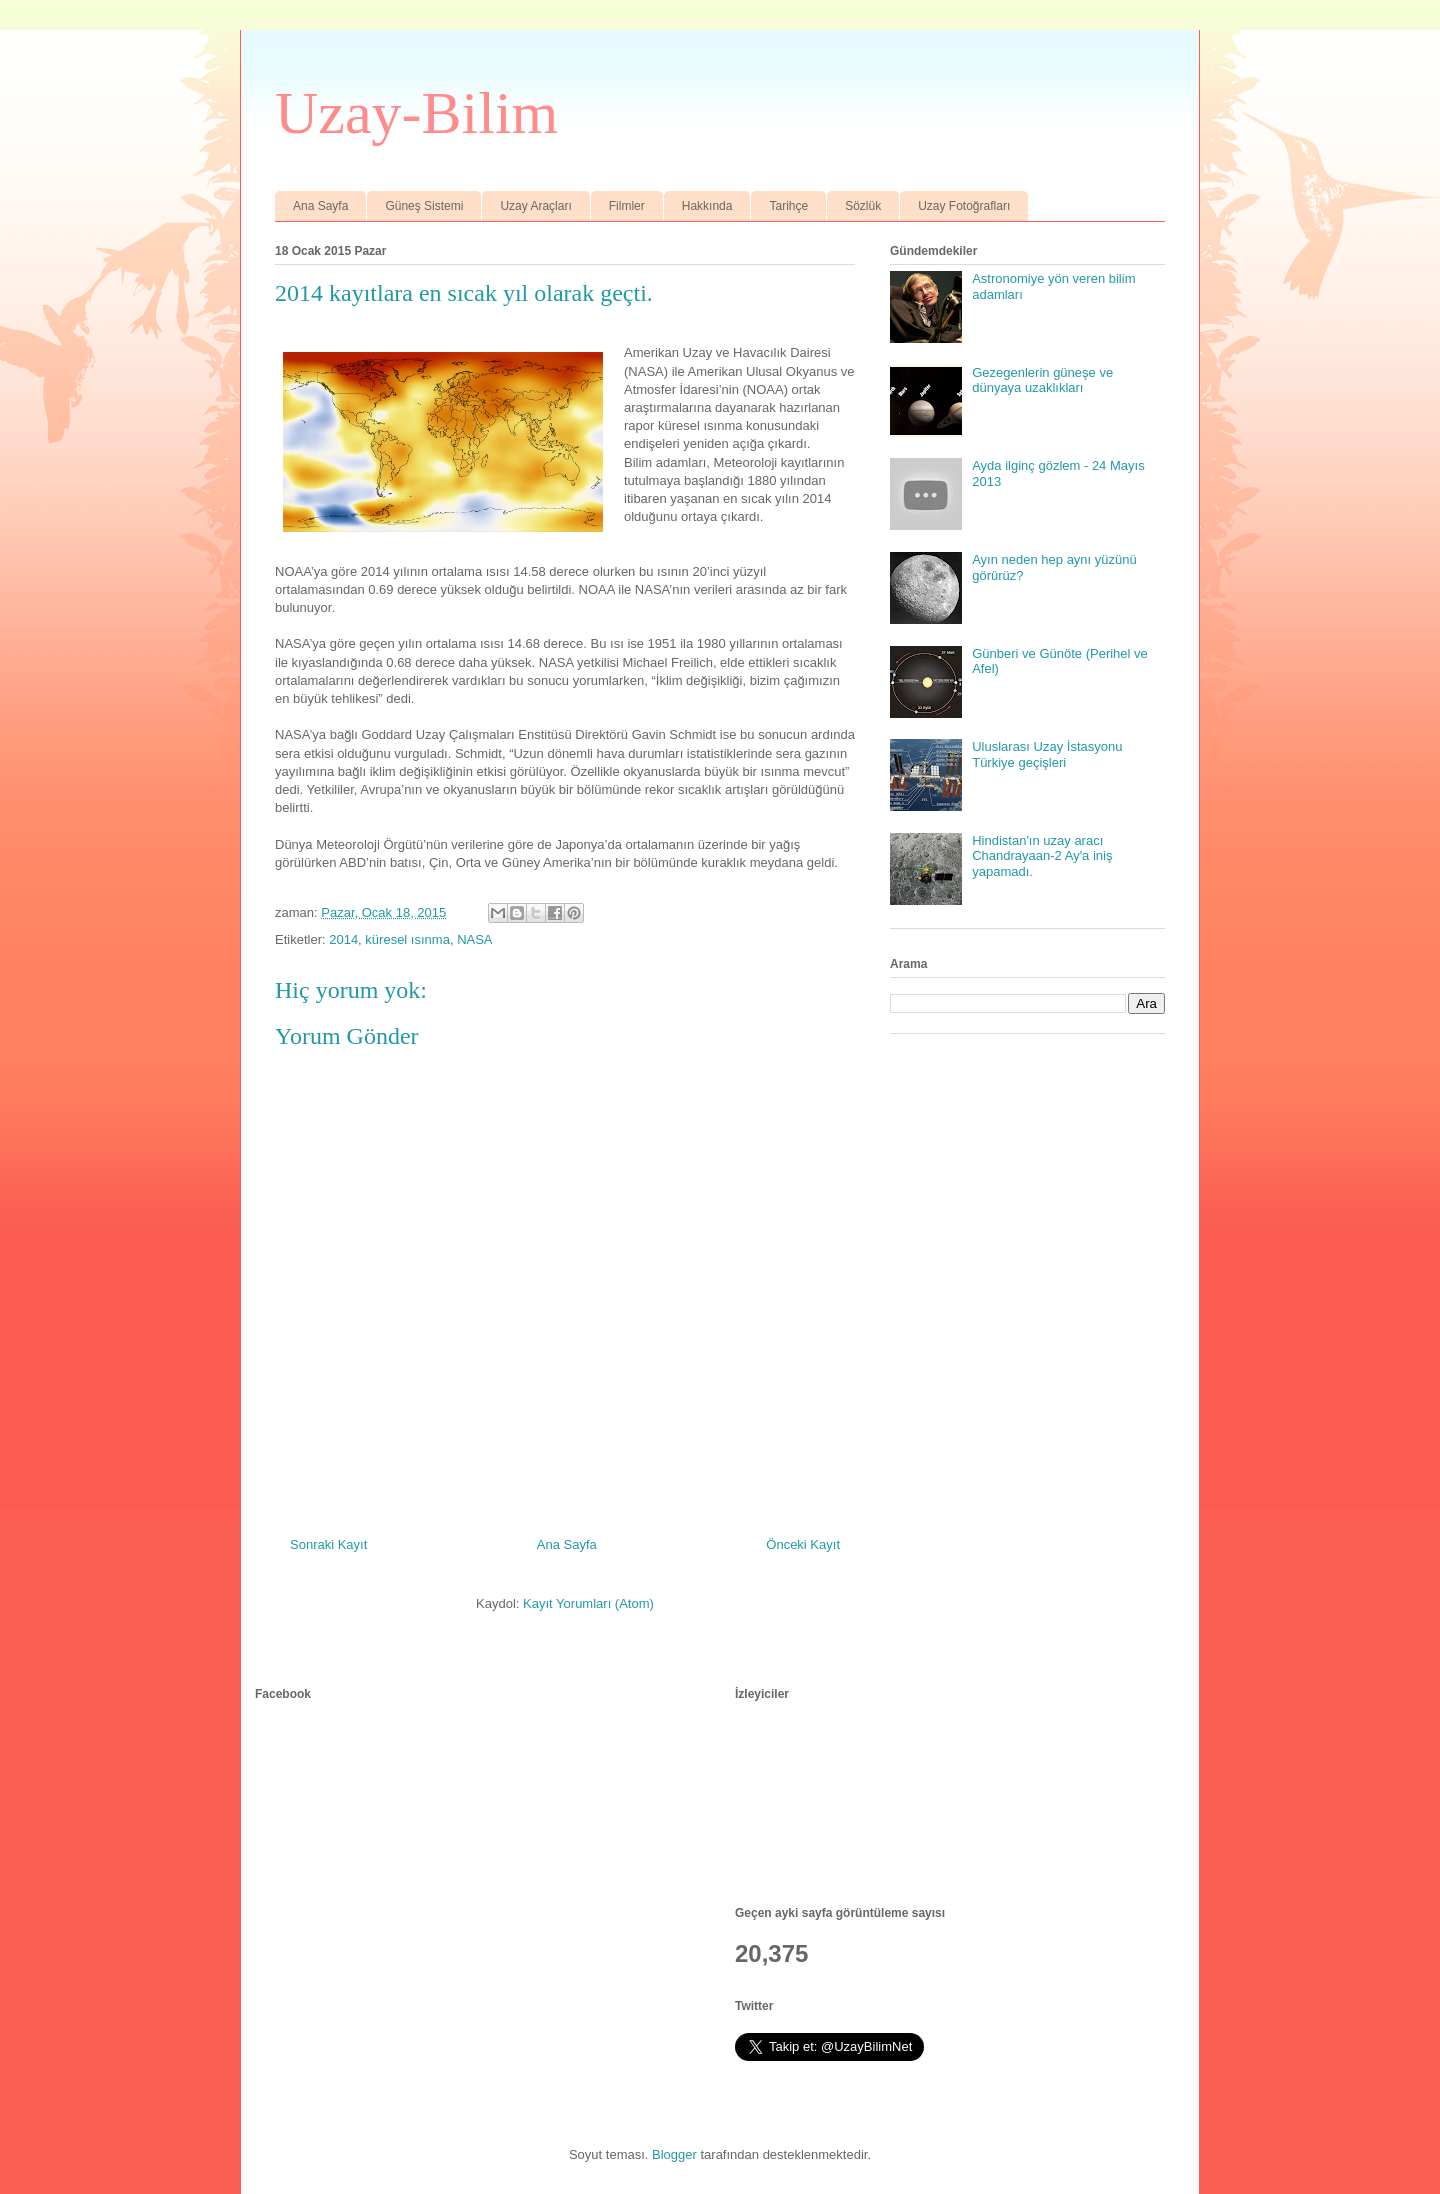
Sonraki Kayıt (328, 1544)
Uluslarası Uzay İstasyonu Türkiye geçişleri (1047, 754)
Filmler (627, 206)
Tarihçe (788, 206)
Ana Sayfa (320, 206)
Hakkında (707, 206)
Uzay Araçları (535, 206)
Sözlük (863, 206)
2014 (343, 939)
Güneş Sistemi (424, 206)
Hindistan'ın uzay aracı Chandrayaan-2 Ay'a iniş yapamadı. (1042, 856)
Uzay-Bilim (416, 113)
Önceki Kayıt (803, 1544)
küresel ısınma (407, 939)
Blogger (674, 2154)
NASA (474, 939)
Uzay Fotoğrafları (964, 206)
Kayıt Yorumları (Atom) (588, 1603)
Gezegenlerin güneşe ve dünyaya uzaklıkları (1042, 380)
